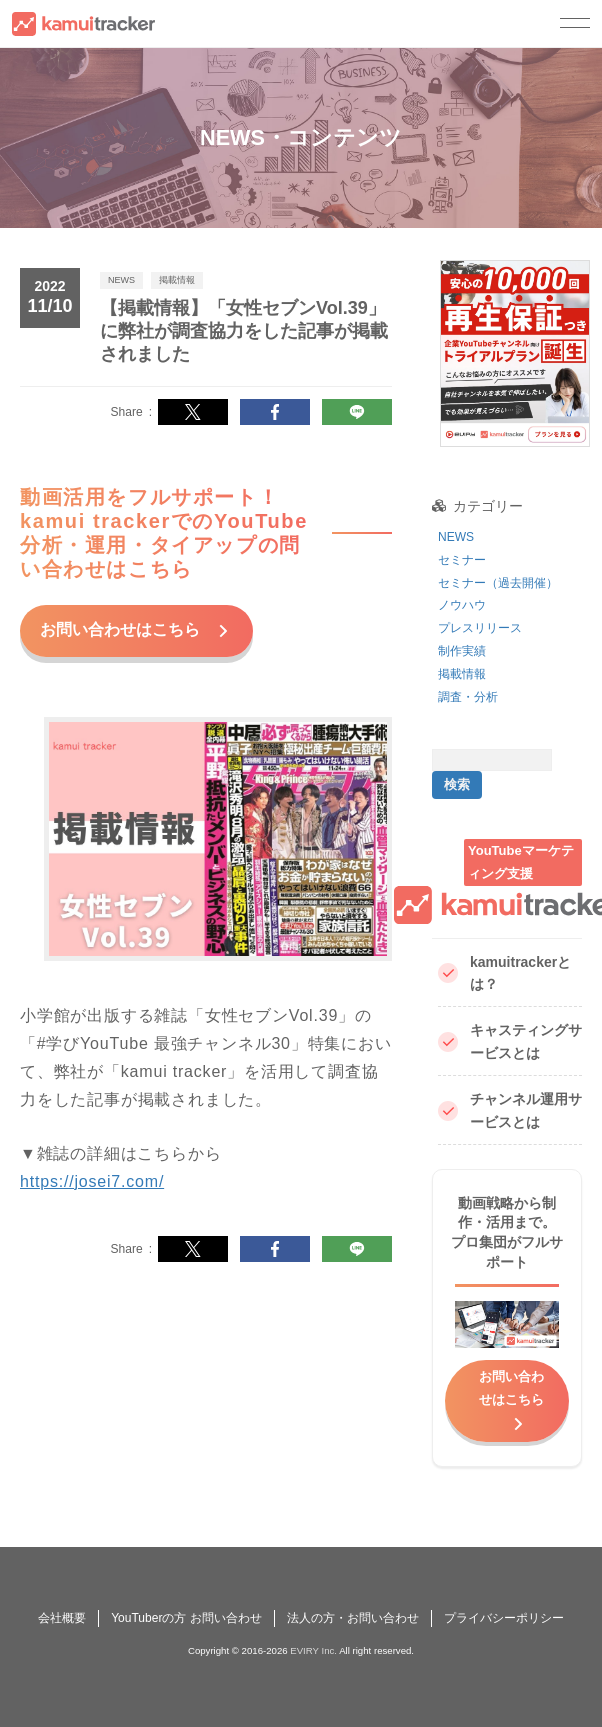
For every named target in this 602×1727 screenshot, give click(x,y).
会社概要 (62, 1618)
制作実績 (462, 651)
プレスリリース (480, 628)
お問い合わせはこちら (122, 627)
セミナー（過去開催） (498, 583)
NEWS (456, 537)
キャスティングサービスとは (510, 1041)
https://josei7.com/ (92, 1178)
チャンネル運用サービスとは (510, 1110)
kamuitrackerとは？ (504, 973)
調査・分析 (468, 697)
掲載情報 (462, 674)
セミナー (462, 560)
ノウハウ (462, 605)
